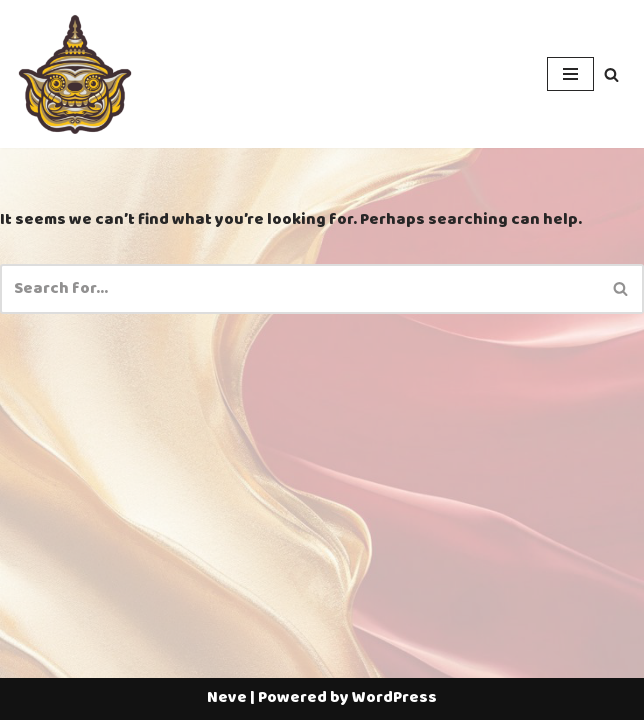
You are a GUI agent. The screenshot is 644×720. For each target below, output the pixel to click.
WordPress (394, 698)
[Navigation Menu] (570, 74)
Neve (227, 698)
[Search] (611, 74)
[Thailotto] (75, 74)
